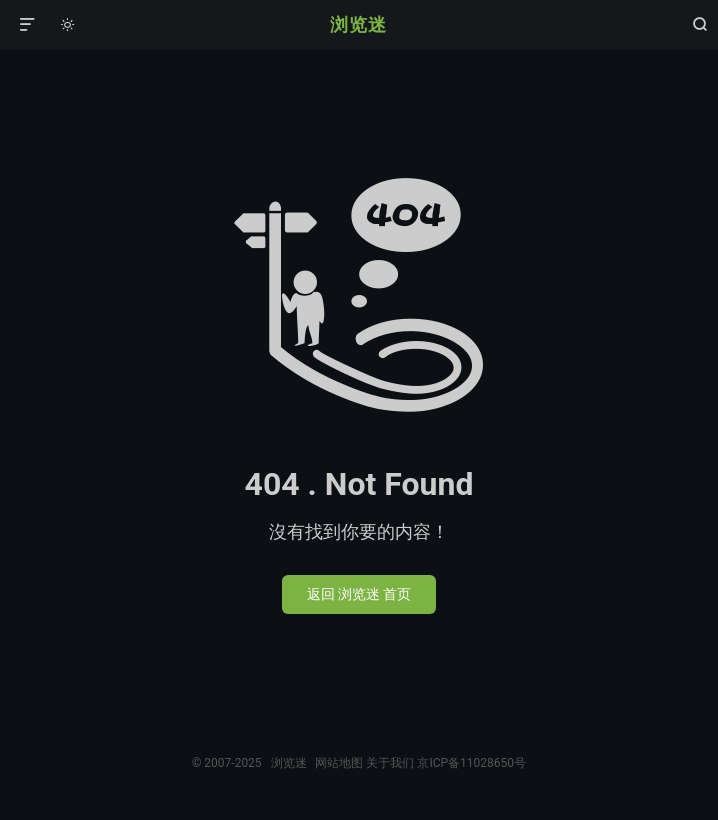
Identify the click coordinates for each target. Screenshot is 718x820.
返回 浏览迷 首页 (359, 594)
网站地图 (339, 763)
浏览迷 (358, 24)
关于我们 (390, 763)
